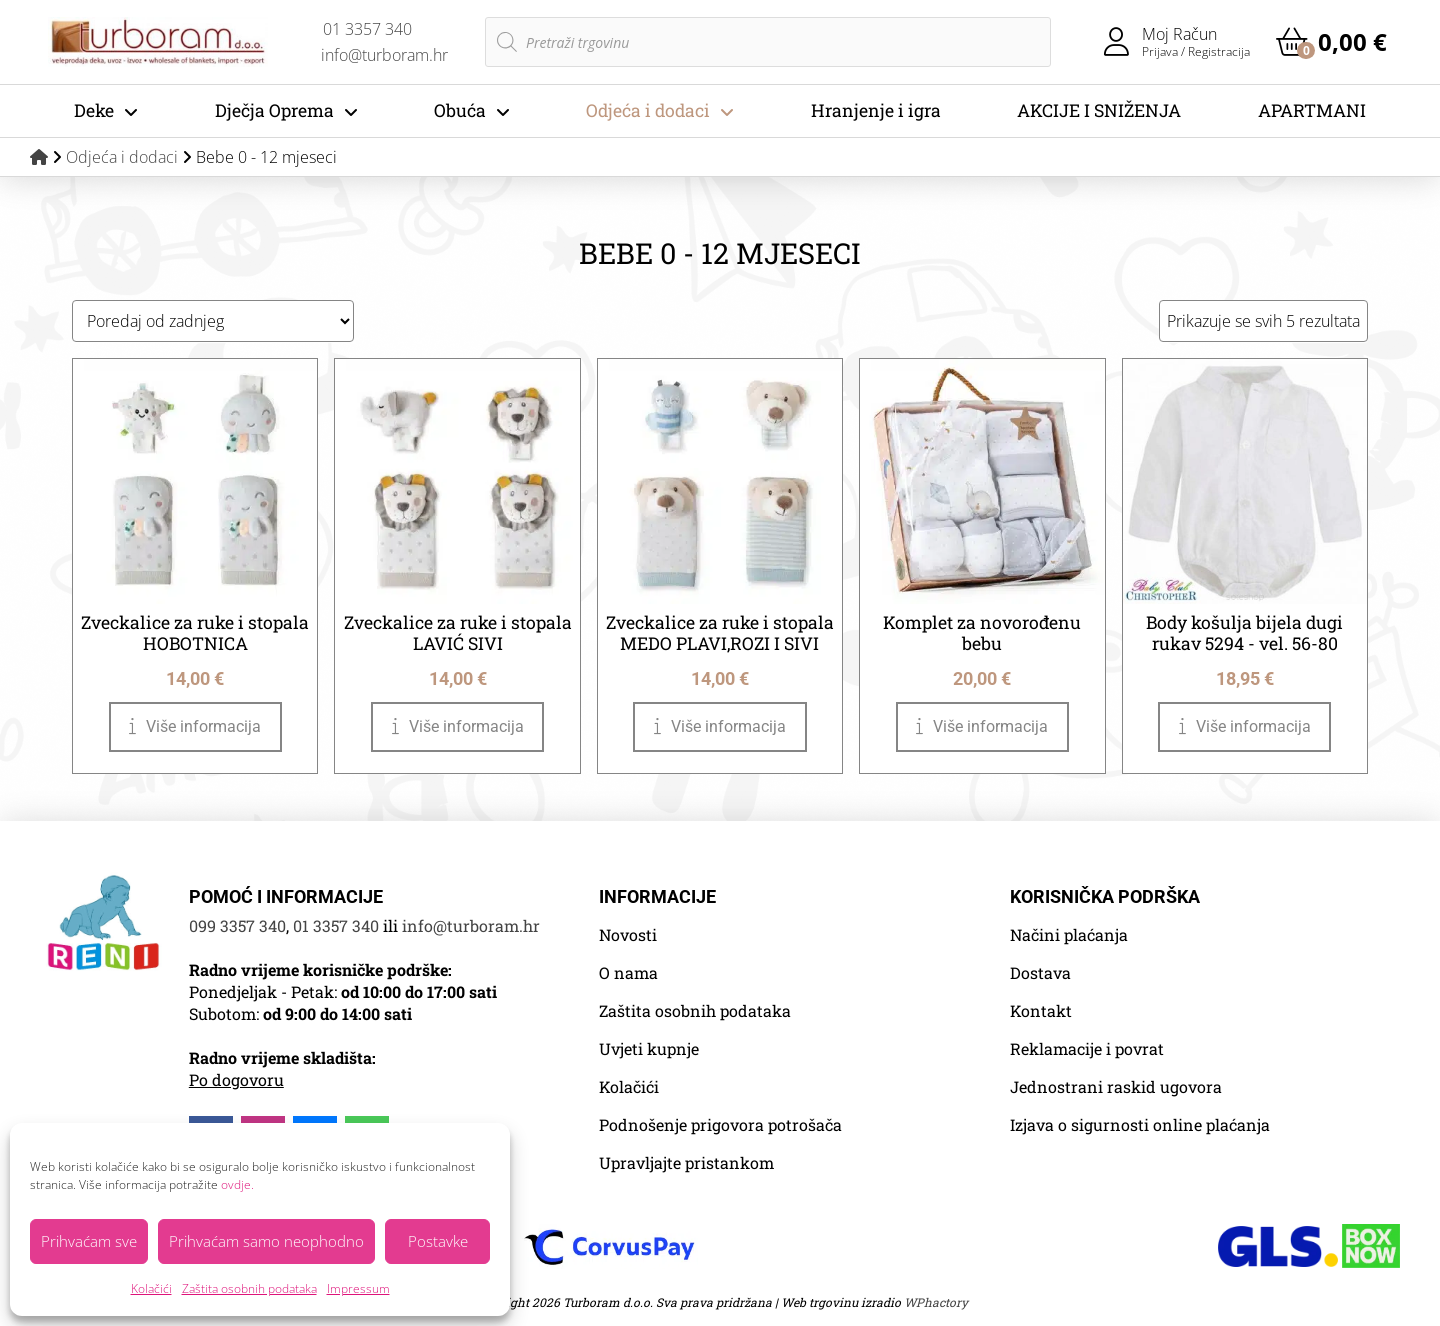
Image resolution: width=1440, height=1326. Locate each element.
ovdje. (237, 1184)
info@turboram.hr (471, 925)
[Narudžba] (213, 321)
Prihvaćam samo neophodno (266, 1241)
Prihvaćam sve (89, 1241)
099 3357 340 (237, 925)
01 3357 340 (336, 925)
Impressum (358, 1288)
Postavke (438, 1241)
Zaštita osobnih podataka (249, 1288)
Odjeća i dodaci (122, 157)
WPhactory (936, 1302)
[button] (1331, 42)
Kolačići (151, 1288)
